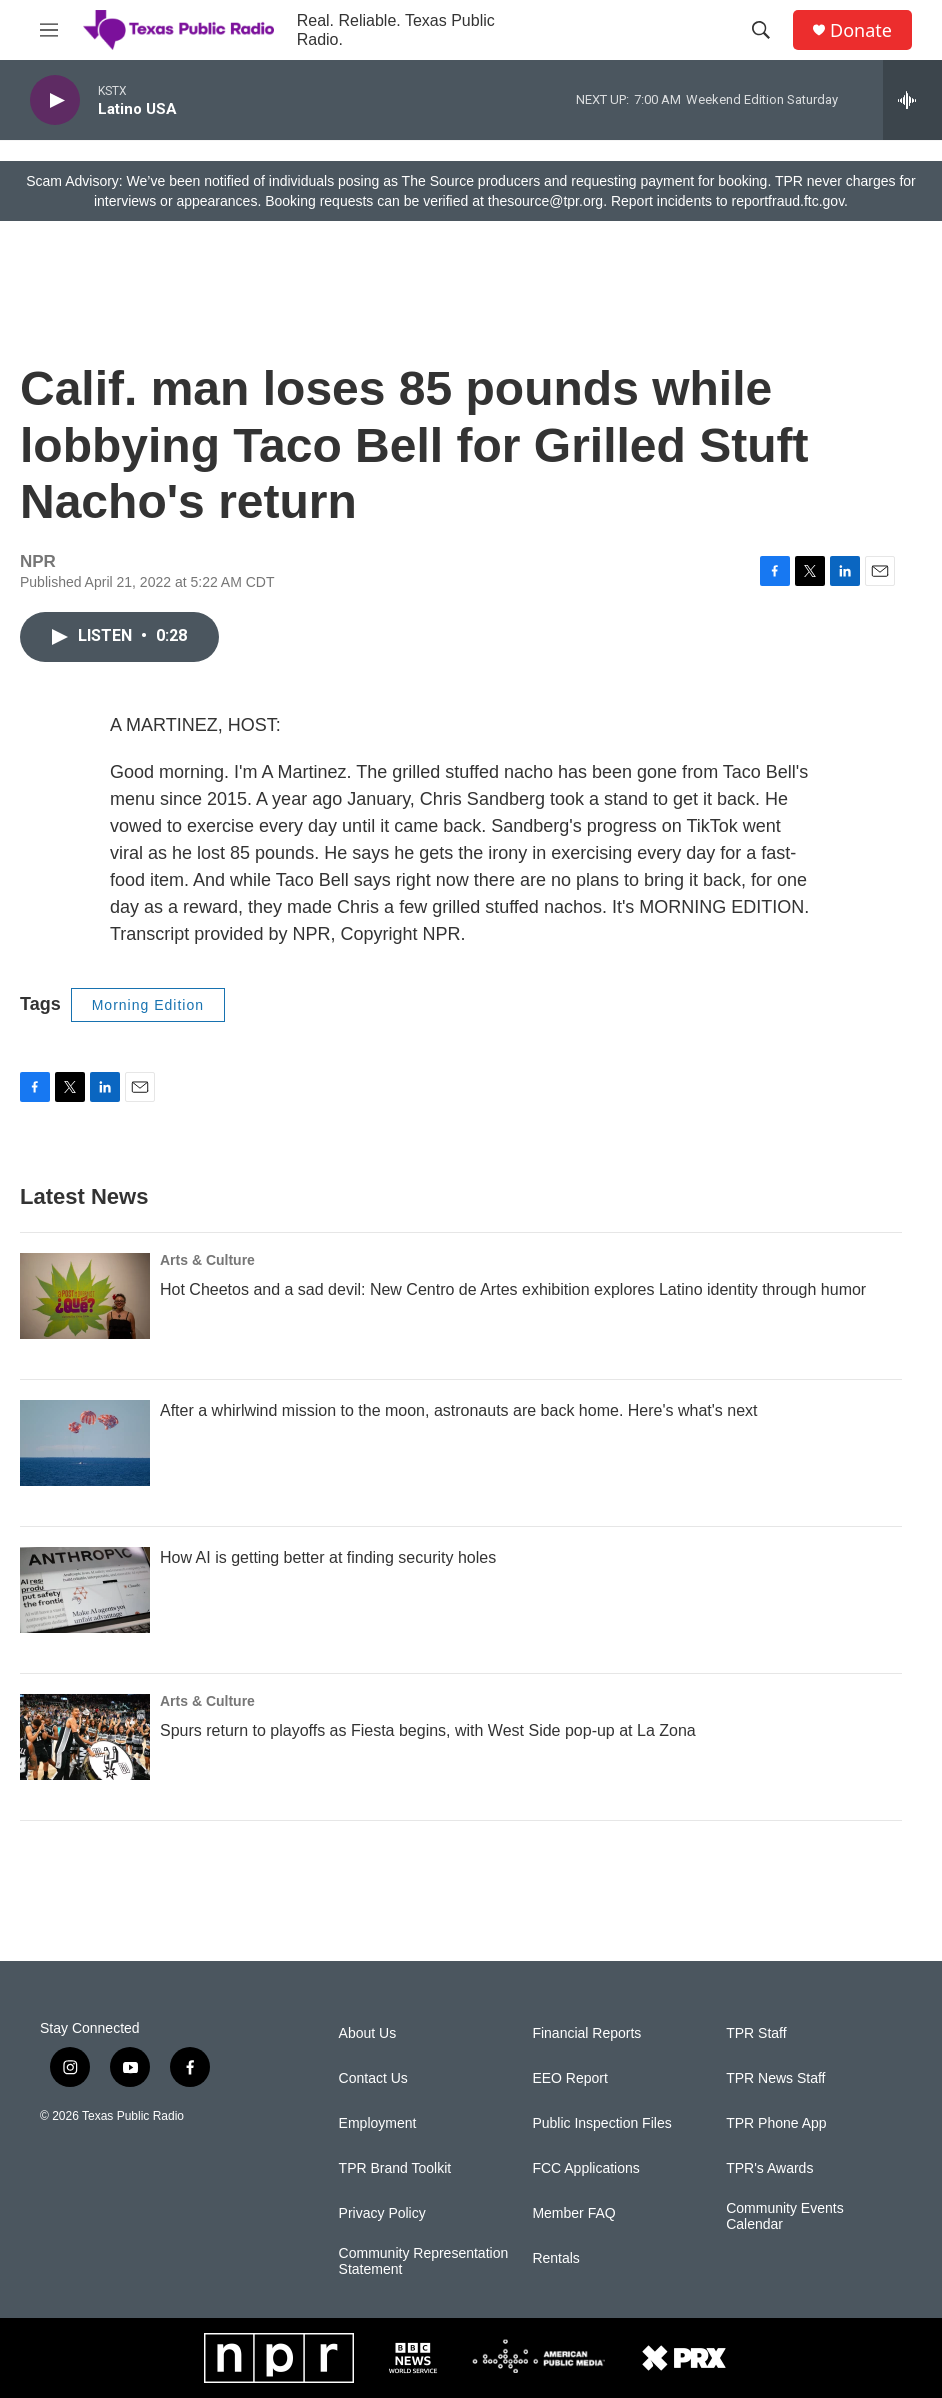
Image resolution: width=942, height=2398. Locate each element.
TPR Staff (756, 2033)
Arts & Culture (207, 1260)
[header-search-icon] (761, 30)
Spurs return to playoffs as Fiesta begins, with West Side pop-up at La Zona (428, 1730)
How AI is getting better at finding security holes (328, 1557)
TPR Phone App (776, 2123)
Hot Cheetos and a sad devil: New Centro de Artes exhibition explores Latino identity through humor (513, 1289)
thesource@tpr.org (545, 201)
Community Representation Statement (424, 2261)
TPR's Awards (769, 2168)
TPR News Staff (775, 2078)
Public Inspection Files (601, 2123)
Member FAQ (573, 2213)
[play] (55, 100)
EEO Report (569, 2078)
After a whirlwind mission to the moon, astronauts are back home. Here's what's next (459, 1410)
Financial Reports (586, 2033)
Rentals (555, 2258)
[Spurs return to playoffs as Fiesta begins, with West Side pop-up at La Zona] (85, 1737)
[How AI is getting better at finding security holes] (85, 1590)
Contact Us (373, 2078)
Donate (861, 30)
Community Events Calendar (784, 2216)
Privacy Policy (382, 2213)
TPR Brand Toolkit (395, 2168)
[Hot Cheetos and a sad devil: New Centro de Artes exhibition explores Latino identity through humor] (85, 1296)
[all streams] (912, 100)
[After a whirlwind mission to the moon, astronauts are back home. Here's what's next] (85, 1443)
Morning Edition (148, 1005)
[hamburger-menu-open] (49, 30)
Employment (378, 2123)
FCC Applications (585, 2168)
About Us (368, 2033)
